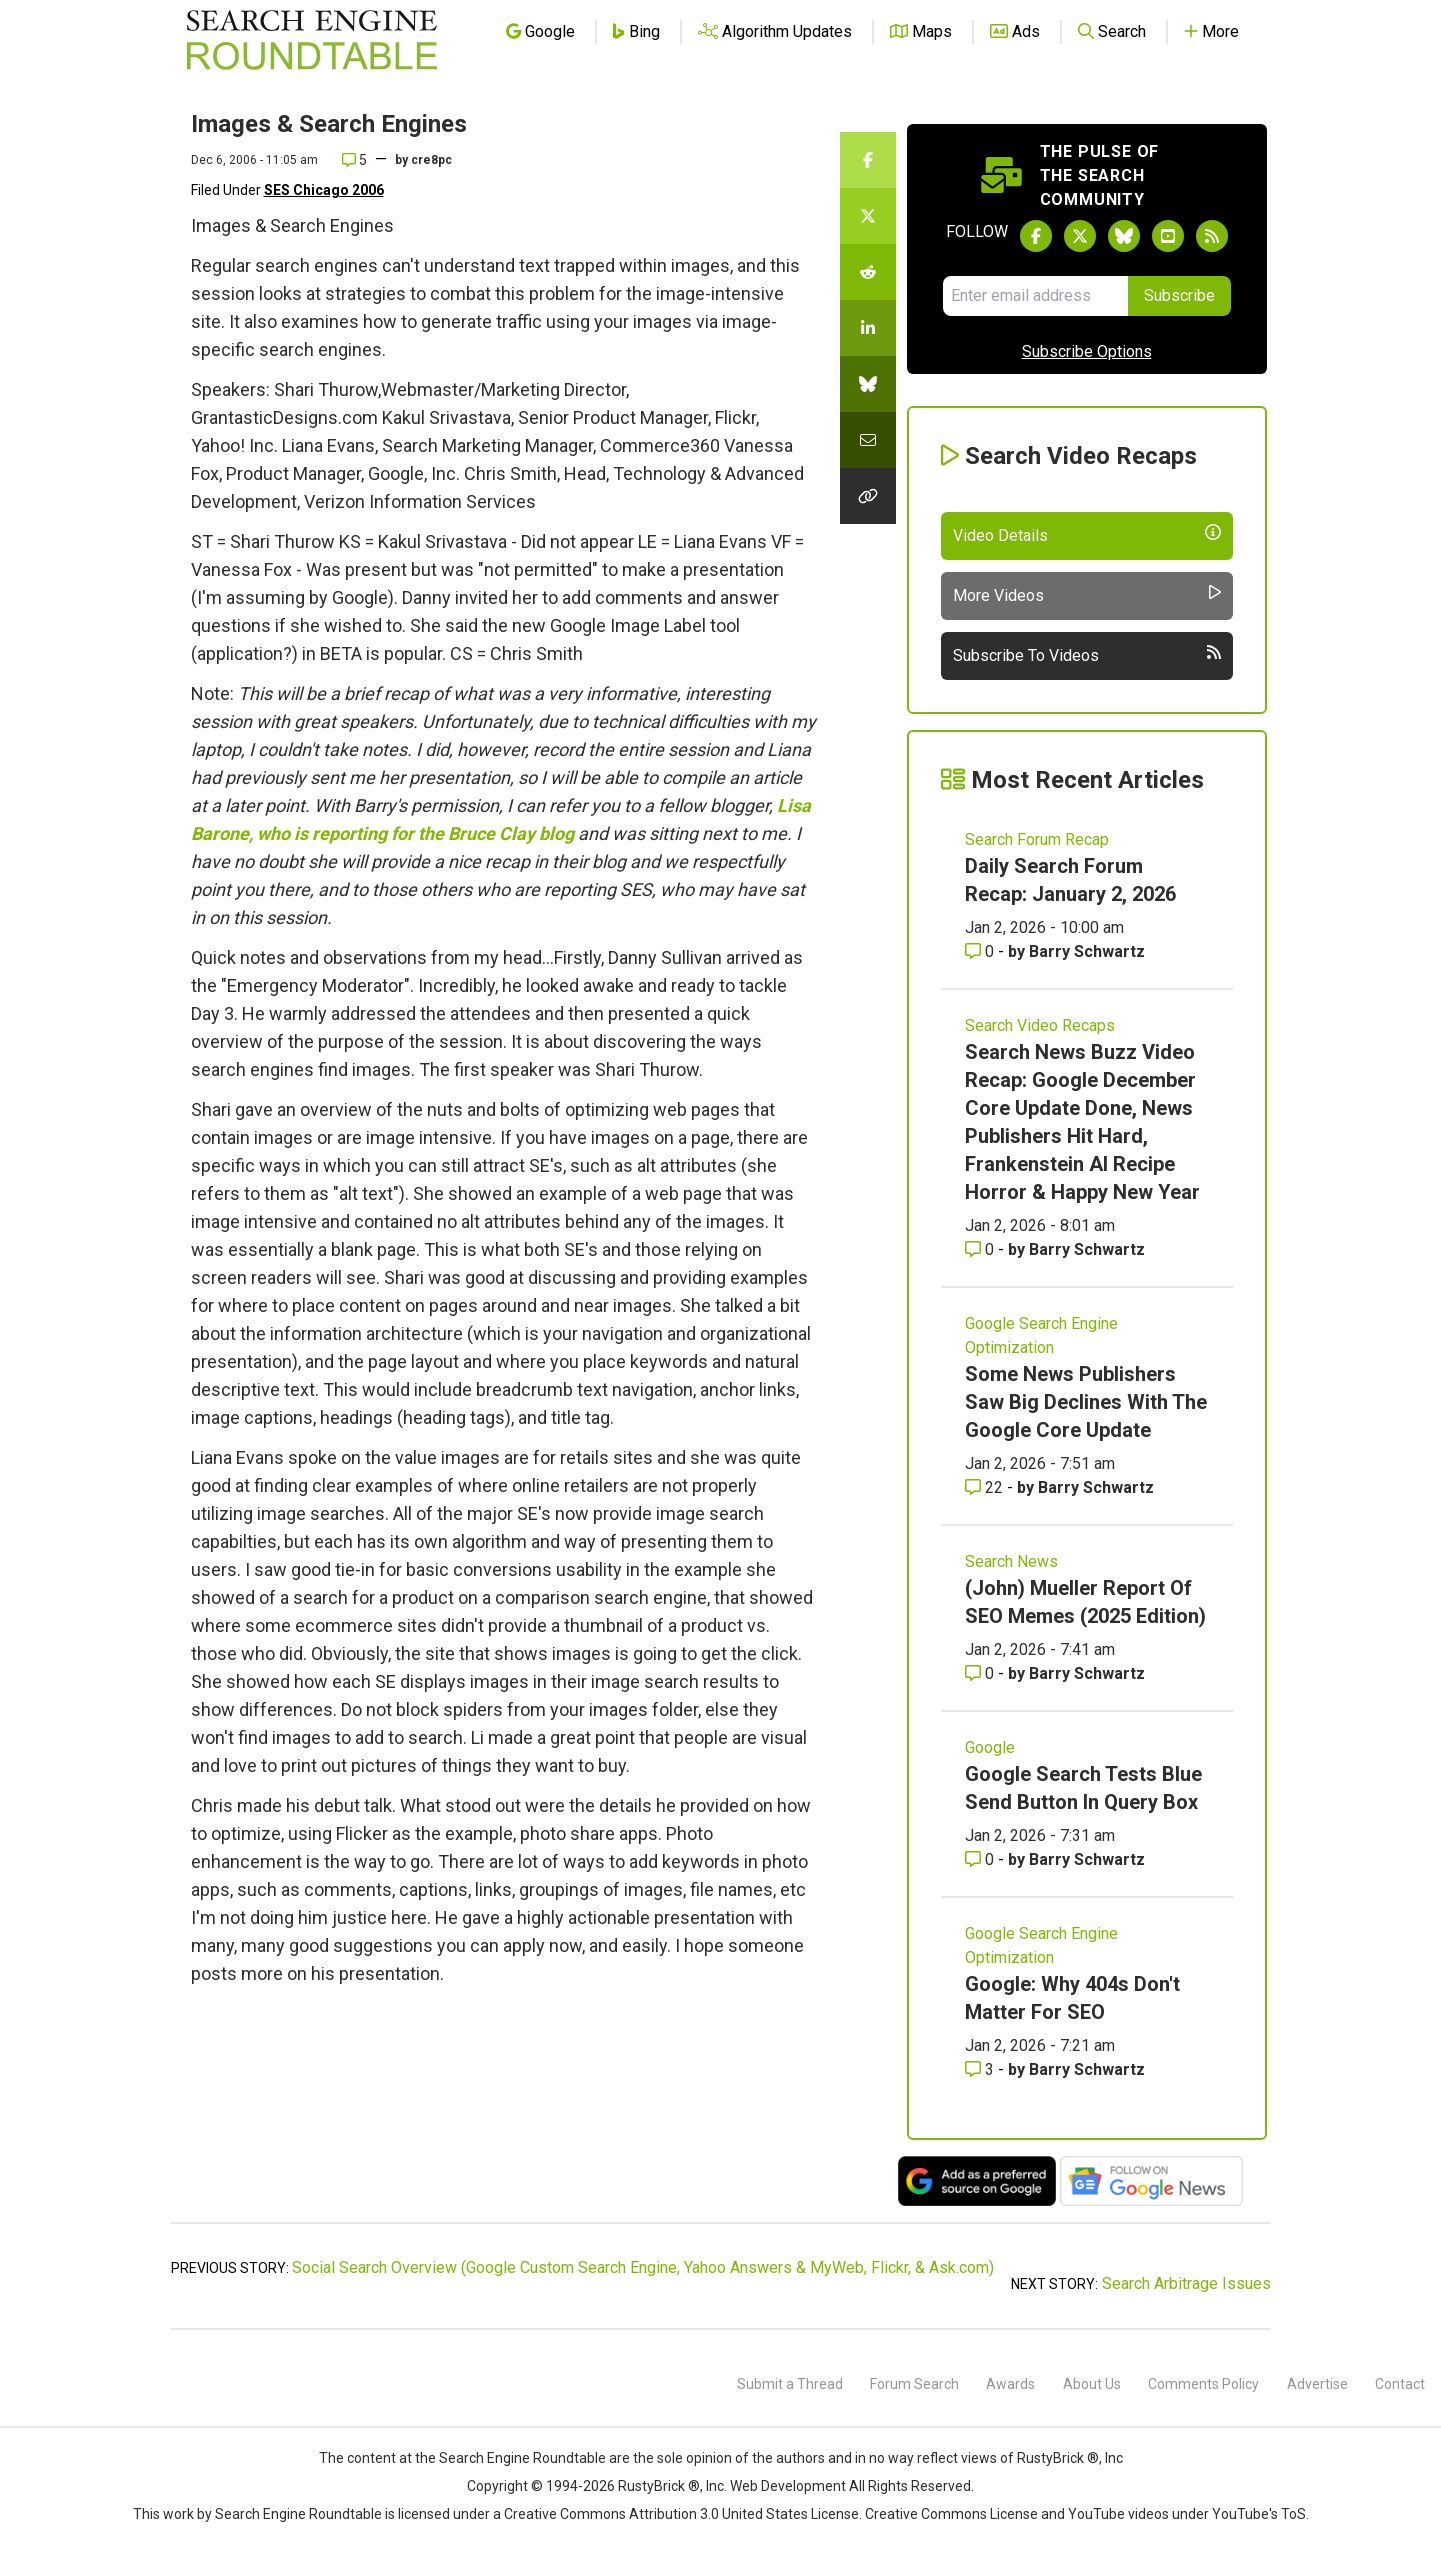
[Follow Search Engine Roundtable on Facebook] (1036, 236)
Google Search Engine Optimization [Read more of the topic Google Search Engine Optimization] (1041, 1335)
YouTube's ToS (1259, 2514)
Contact (1400, 2384)
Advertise (1317, 2384)
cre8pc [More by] (431, 160)
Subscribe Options (1087, 351)
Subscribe (1179, 295)
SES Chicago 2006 (324, 190)
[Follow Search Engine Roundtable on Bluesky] (1124, 236)
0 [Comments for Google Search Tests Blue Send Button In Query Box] (981, 1859)
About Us (1092, 2384)
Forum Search (914, 2384)
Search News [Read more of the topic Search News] (1011, 1561)
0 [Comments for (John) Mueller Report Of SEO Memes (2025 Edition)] (981, 1673)
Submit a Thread (790, 2384)
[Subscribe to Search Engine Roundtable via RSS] (1212, 236)
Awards (1010, 2384)
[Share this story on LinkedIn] (868, 328)
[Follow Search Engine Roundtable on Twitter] (1080, 236)
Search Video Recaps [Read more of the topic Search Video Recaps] (1040, 1025)
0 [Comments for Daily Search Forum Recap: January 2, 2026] (981, 951)
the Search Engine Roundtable (512, 2458)
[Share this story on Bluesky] (868, 384)
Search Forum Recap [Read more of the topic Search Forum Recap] (1037, 839)
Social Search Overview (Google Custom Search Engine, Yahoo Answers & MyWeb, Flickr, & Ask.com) (643, 2267)
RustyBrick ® (659, 2486)
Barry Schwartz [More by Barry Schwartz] (1087, 951)
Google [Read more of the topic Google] (990, 1747)
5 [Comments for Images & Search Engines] (354, 160)
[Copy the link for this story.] (868, 496)
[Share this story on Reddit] (868, 272)
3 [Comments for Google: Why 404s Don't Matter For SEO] (981, 2069)
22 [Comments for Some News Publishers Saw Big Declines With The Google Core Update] (986, 1487)
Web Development (788, 2486)
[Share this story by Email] (868, 440)
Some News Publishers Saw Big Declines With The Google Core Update (1086, 1402)
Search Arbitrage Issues (1186, 2283)
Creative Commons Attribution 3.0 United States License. (683, 2514)
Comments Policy (1203, 2384)
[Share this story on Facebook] (868, 160)
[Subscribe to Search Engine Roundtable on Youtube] (1168, 236)
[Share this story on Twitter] (868, 216)
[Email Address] (1035, 296)
